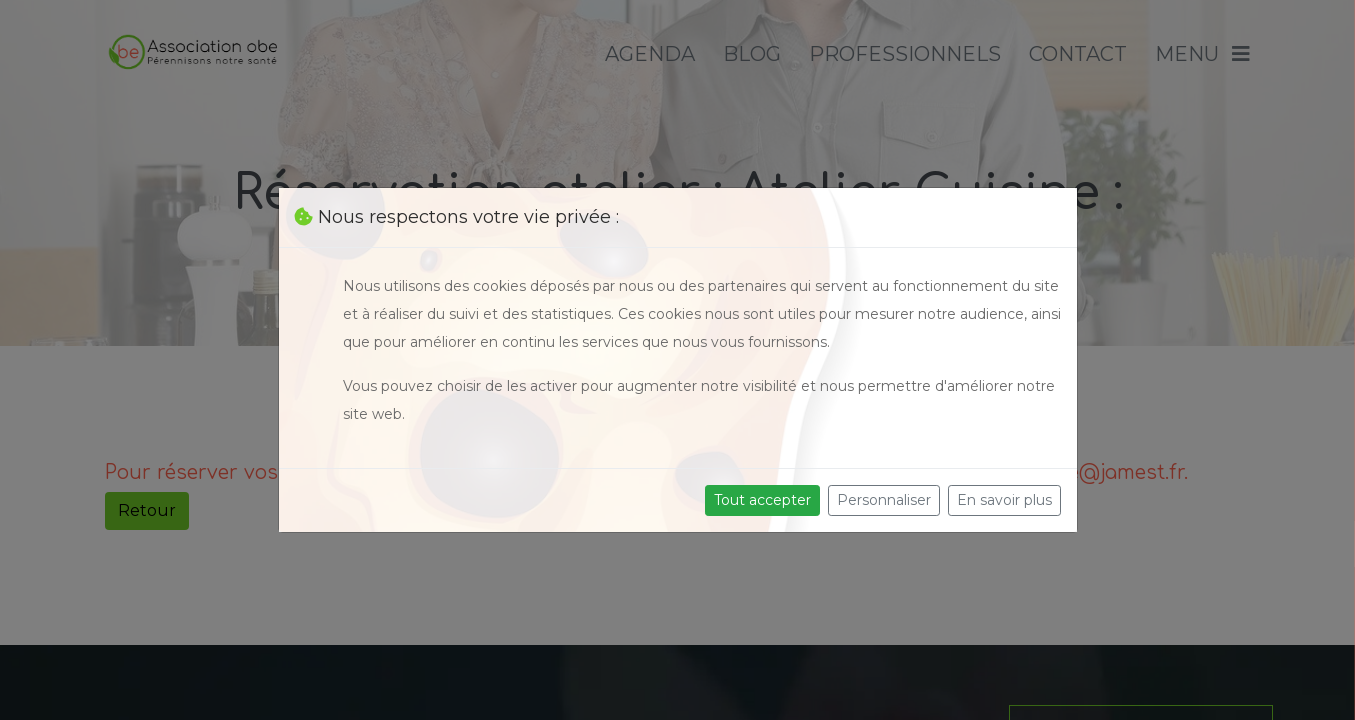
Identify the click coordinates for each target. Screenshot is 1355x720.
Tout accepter (762, 500)
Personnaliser (884, 500)
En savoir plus (1004, 500)
